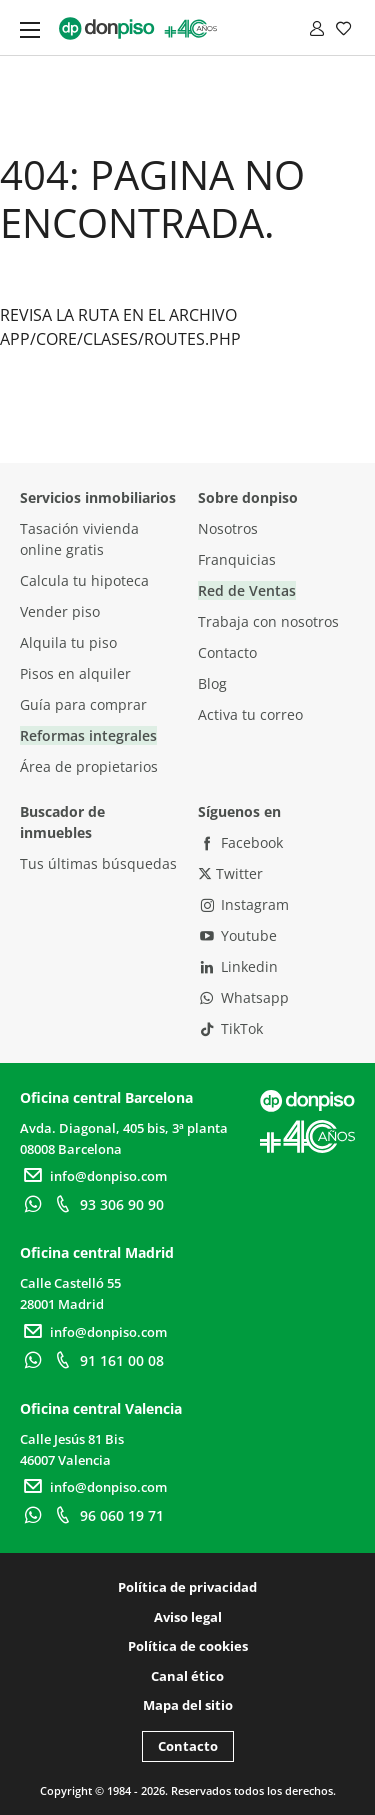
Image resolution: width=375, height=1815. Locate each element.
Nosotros (228, 528)
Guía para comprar (83, 704)
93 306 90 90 (107, 1204)
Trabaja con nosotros (268, 621)
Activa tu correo (250, 714)
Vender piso (60, 611)
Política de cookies (188, 1646)
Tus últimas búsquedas (98, 863)
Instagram (244, 904)
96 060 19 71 (107, 1515)
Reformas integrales (88, 735)
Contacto (227, 652)
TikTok (231, 1028)
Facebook (241, 842)
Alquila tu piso (68, 642)
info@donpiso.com (93, 1176)
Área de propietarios (89, 766)
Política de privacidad (187, 1587)
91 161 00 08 (107, 1360)
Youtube (238, 935)
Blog (212, 683)
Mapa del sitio (188, 1705)
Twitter (230, 873)
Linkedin (238, 966)
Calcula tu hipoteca (84, 580)
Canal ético (187, 1676)
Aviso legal (188, 1617)
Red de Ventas (247, 590)
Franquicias (237, 559)
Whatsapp (244, 997)
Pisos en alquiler (75, 673)
